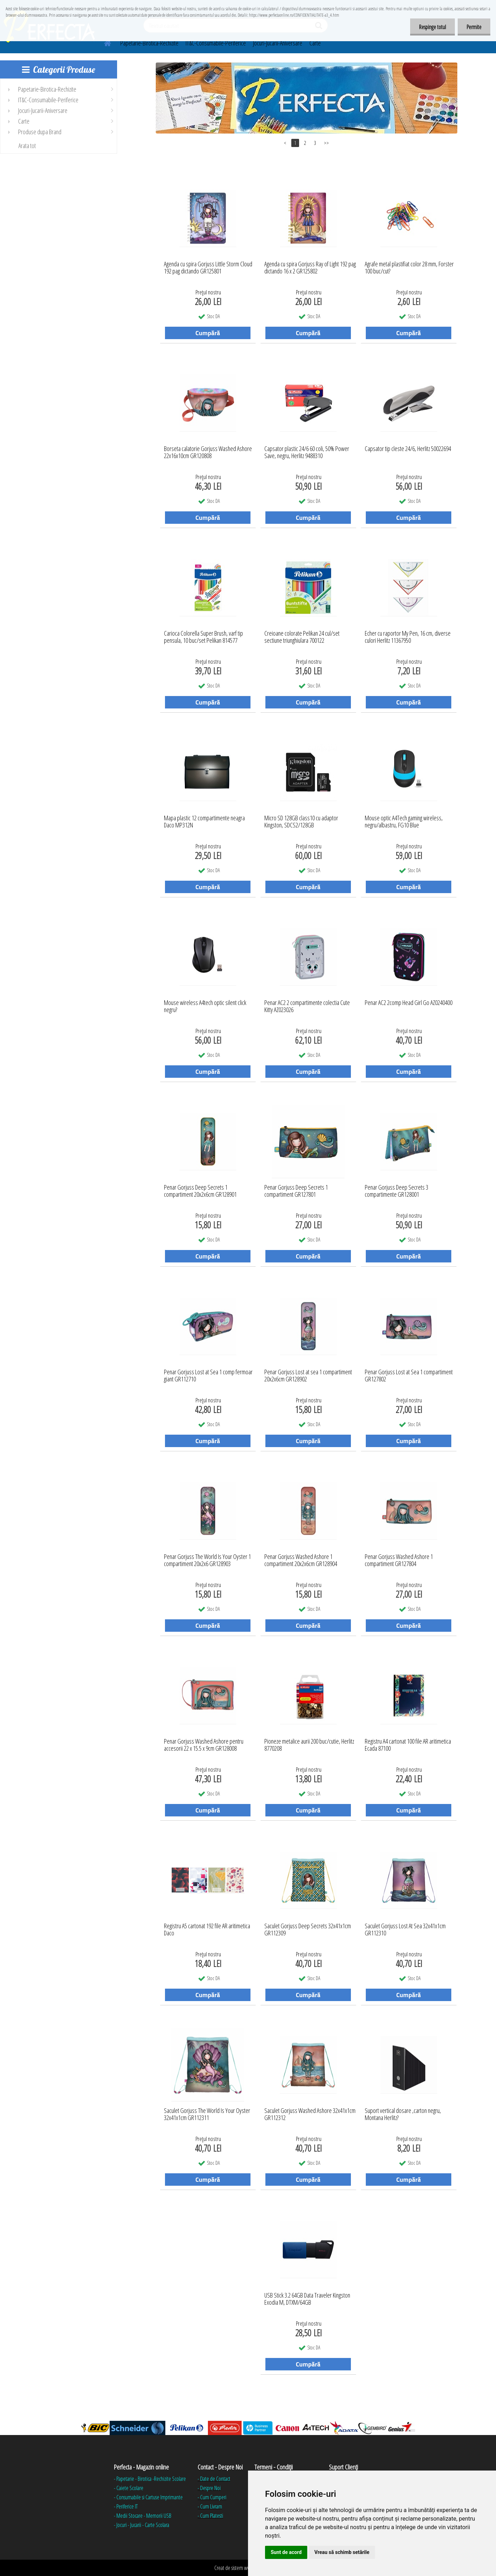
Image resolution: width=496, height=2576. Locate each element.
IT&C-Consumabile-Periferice (216, 43)
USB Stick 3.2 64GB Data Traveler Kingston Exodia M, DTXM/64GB (307, 2299)
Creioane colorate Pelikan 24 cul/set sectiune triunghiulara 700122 (302, 637)
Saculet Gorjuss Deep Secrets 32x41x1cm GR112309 (307, 1929)
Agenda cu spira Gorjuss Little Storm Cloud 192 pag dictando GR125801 (208, 267)
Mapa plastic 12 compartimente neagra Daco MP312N (204, 821)
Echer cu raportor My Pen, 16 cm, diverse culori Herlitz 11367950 (408, 637)
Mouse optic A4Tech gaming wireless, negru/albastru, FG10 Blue (404, 821)
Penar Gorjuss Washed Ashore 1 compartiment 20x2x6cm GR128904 (300, 1560)
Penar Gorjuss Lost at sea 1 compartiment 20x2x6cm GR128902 (308, 1375)
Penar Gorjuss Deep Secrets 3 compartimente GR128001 (396, 1191)
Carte (315, 43)
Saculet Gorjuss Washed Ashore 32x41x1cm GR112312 (310, 2114)
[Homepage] (103, 42)
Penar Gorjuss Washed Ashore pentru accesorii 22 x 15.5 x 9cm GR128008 (203, 1745)
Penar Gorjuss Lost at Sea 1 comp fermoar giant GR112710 (208, 1375)
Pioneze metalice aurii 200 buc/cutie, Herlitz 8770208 (309, 1745)
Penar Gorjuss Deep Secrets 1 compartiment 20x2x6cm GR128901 (200, 1191)
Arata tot (27, 145)
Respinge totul (432, 27)
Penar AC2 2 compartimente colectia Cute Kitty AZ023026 (307, 1006)
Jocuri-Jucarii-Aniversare (277, 43)
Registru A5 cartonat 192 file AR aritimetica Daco (207, 1929)
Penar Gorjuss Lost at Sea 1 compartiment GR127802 (409, 1375)
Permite (474, 27)
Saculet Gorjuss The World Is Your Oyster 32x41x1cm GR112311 (207, 2114)
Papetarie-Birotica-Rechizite (149, 43)
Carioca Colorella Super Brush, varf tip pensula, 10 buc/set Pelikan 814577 (203, 637)
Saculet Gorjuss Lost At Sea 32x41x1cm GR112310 (405, 1929)
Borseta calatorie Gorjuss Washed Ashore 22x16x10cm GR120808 (208, 452)
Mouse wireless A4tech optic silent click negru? (205, 1006)
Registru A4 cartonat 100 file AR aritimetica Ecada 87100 (408, 1745)
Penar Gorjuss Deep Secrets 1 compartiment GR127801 (296, 1191)
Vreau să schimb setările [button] (341, 2552)
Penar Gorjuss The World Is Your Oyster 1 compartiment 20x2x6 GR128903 (207, 1560)
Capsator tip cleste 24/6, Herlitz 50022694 (408, 449)
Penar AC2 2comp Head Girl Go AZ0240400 (408, 1003)
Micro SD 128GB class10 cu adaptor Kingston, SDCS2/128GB (301, 821)
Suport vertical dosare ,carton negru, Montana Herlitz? (403, 2114)
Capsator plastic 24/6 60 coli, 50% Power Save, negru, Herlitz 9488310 (306, 452)
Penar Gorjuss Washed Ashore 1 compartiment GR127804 (399, 1560)
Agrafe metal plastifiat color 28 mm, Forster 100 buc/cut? (409, 267)
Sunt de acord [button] (286, 2552)
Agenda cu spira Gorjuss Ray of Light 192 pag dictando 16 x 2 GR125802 (310, 267)
